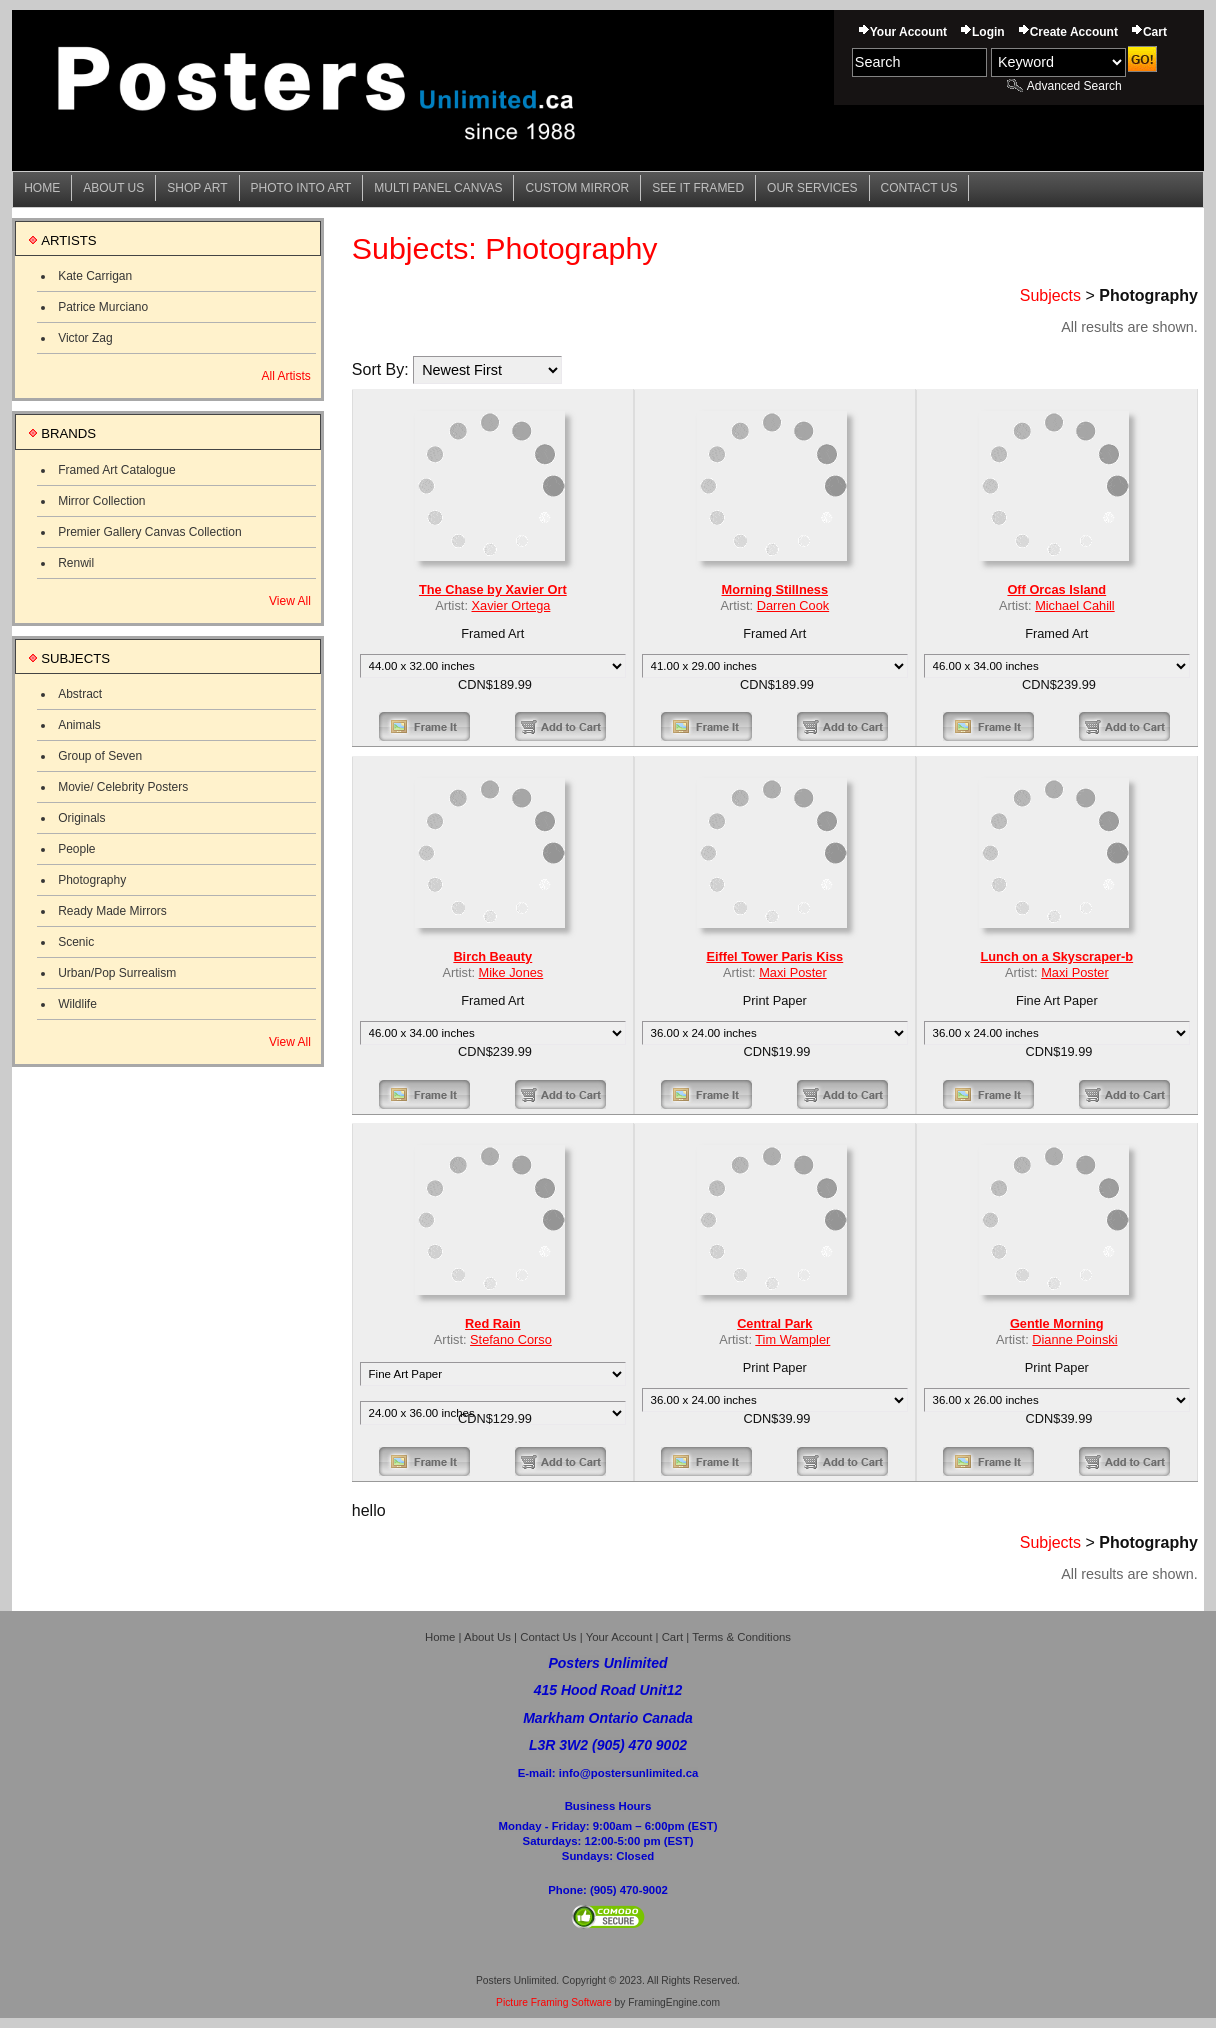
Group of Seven (100, 756)
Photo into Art (301, 188)
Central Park (774, 1323)
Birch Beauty (492, 956)
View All (290, 601)
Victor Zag (85, 338)
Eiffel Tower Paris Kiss (774, 956)
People (76, 849)
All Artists (285, 376)
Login (988, 32)
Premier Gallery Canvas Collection (149, 532)
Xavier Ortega (511, 605)
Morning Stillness (775, 589)
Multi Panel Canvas (438, 188)
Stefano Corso (511, 1339)
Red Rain (492, 1323)
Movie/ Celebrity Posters (123, 787)
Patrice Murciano (103, 307)
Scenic (76, 942)
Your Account (908, 32)
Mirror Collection (101, 501)
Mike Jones (511, 972)
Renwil (76, 563)
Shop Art (197, 188)
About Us (113, 188)
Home (42, 188)
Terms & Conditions (741, 1637)
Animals (79, 725)
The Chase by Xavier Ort (493, 589)
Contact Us (919, 188)
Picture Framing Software (554, 2002)
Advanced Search (1074, 86)
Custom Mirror (577, 188)
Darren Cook (793, 605)
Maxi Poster (792, 972)
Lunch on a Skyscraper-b (1056, 956)
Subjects (1050, 295)
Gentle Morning (1057, 1323)
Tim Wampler (792, 1339)
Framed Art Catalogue (116, 470)
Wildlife (77, 1004)
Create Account (1074, 32)
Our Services (812, 188)
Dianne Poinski (1074, 1339)
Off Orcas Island (1056, 589)
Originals (81, 818)
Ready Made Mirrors (112, 911)
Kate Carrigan (95, 276)
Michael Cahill (1075, 605)
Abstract (80, 694)
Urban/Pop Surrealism (117, 973)
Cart (1155, 32)
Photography (92, 880)
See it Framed (698, 188)
